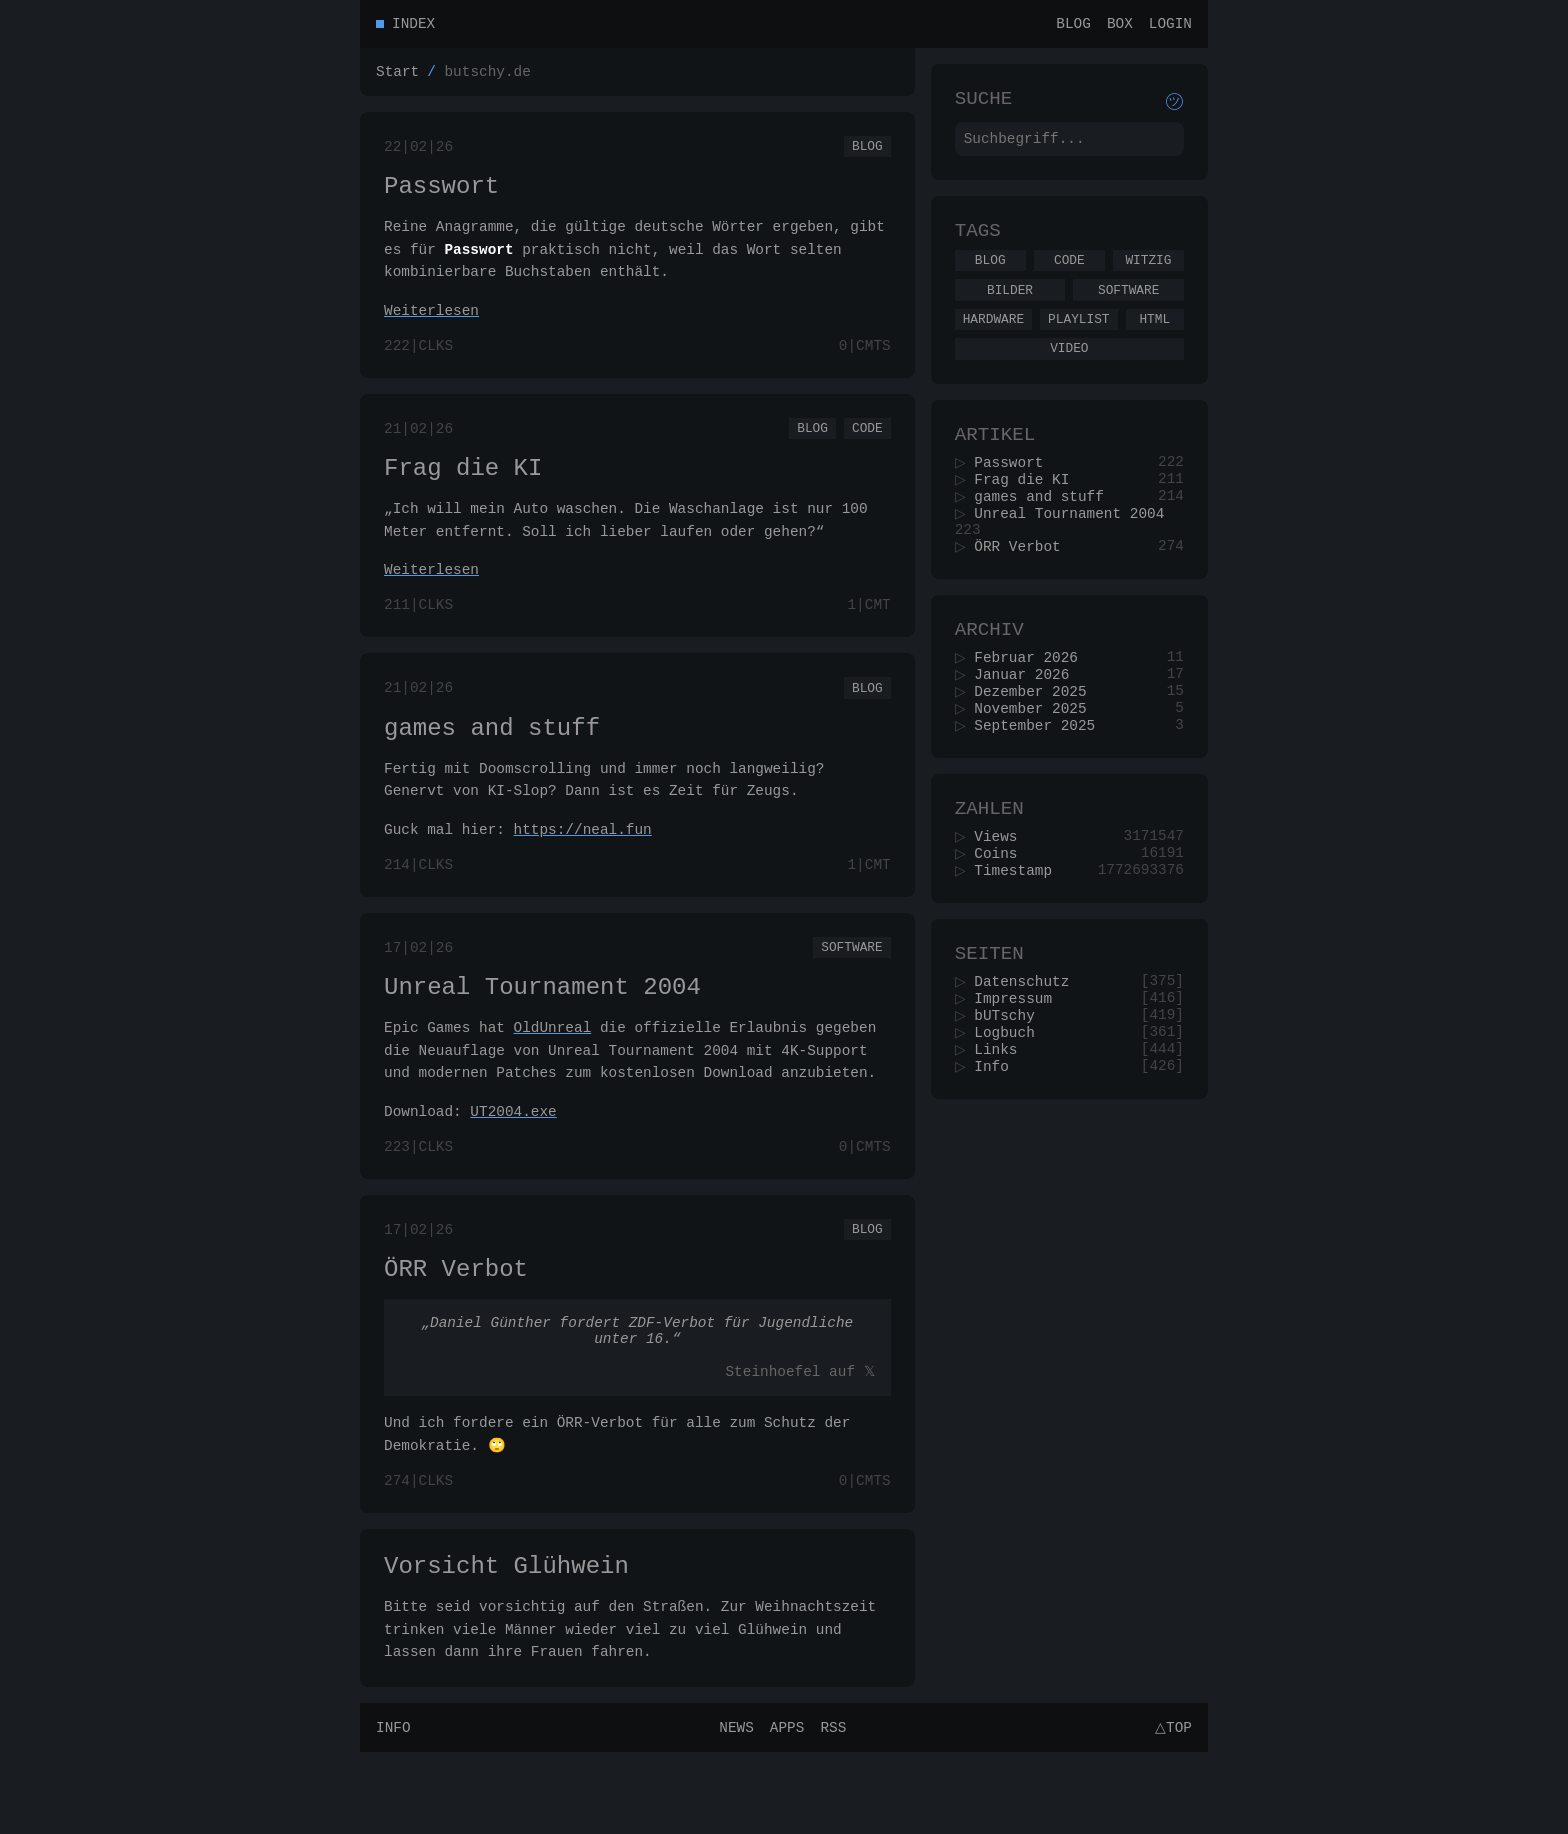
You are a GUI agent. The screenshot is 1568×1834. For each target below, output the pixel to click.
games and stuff (492, 764)
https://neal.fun (583, 868)
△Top (1170, 1808)
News (733, 1808)
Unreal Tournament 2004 (542, 1035)
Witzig (1148, 275)
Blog (1073, 25)
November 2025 (1037, 763)
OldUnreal (553, 1078)
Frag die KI (463, 492)
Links (1002, 1132)
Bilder (1010, 308)
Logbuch (1011, 1113)
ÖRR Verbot (456, 1329)
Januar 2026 (1028, 725)
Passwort (441, 198)
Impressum (1020, 1075)
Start (397, 76)
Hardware (993, 340)
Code (867, 448)
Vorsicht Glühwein (506, 1643)
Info (998, 1151)
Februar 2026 (1033, 706)
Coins (1002, 919)
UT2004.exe (513, 1162)
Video (1069, 372)
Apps (784, 1808)
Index (413, 25)
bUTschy (1011, 1094)
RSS (830, 1808)
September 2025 (1041, 782)
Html (1154, 340)
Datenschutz (1028, 1056)
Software (851, 991)
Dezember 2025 (1037, 744)
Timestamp (1020, 938)
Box (1120, 25)
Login (1170, 25)
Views (1002, 900)
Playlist (1078, 340)
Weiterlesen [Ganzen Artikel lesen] (431, 325)
